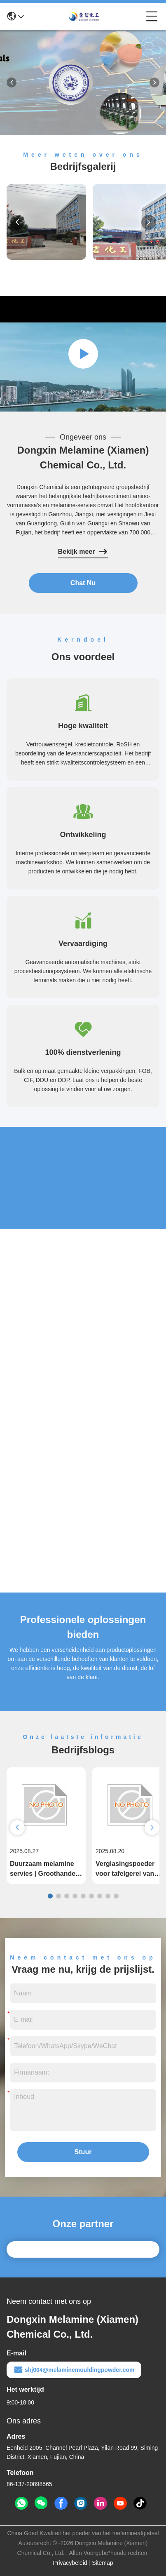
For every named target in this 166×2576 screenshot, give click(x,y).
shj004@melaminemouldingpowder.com (74, 2369)
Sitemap (102, 2563)
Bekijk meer (83, 552)
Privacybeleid (70, 2563)
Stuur (83, 2151)
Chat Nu (83, 582)
